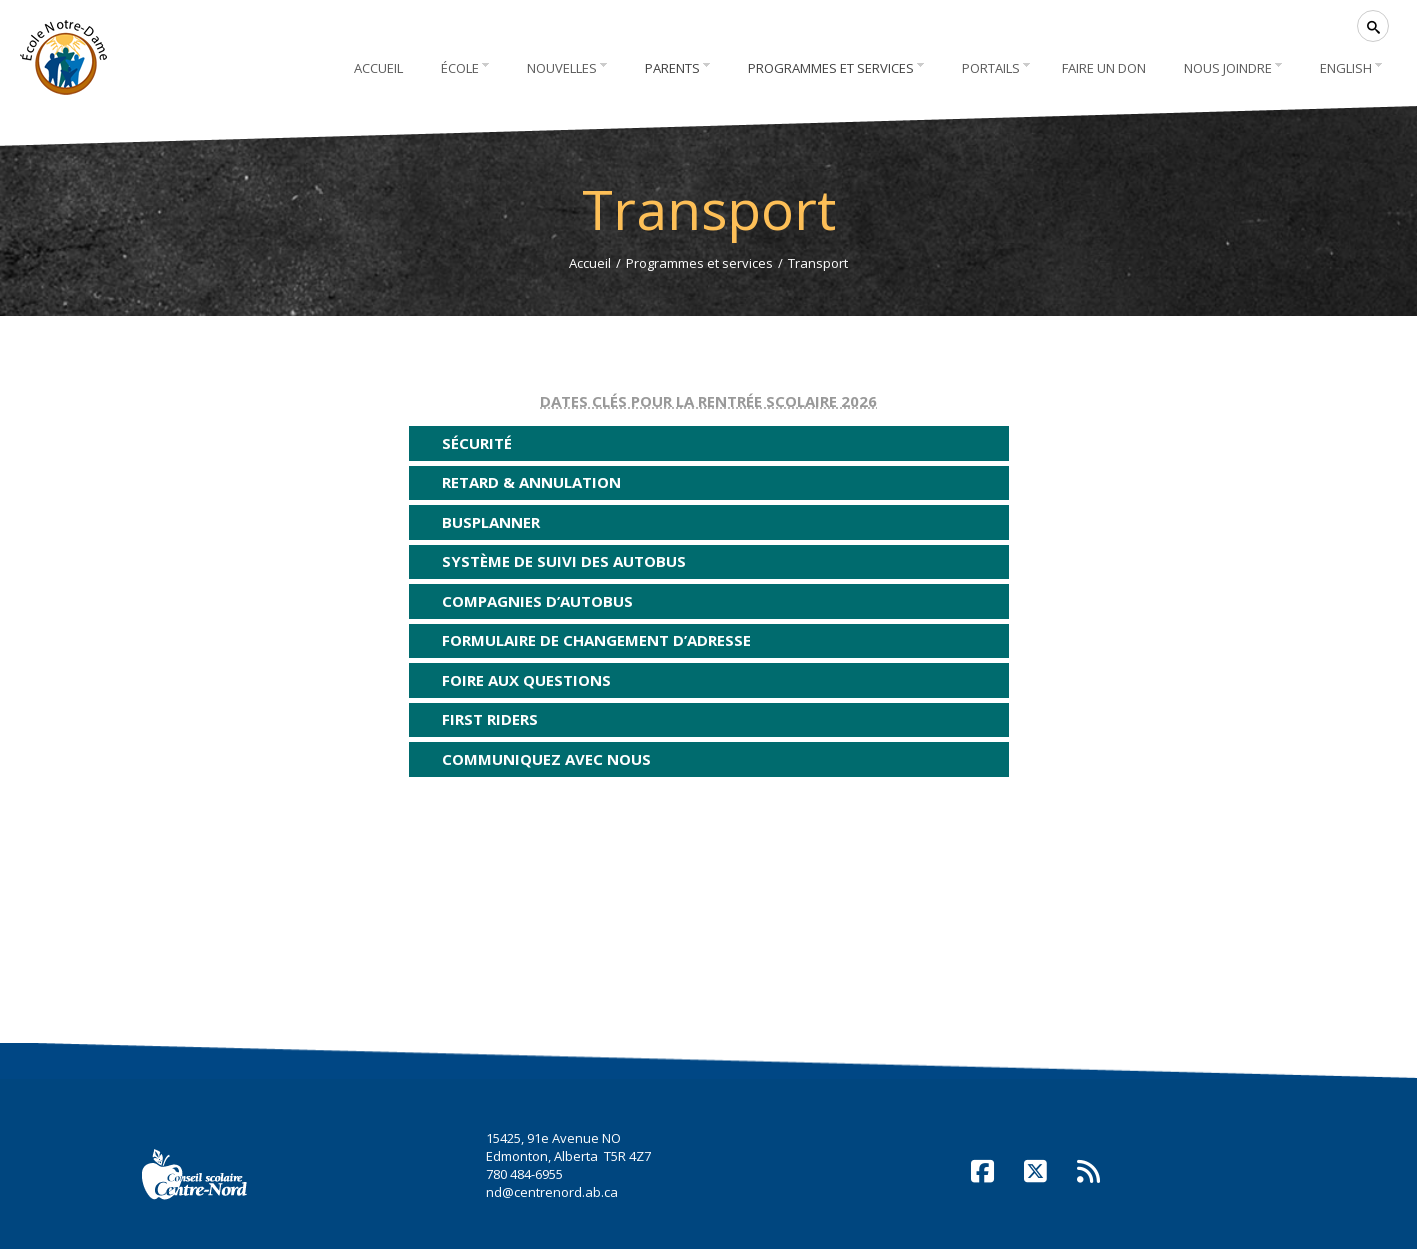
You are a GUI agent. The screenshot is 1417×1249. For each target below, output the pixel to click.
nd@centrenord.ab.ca (552, 1192)
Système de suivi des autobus (564, 561)
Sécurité (477, 443)
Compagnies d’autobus (537, 601)
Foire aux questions (526, 680)
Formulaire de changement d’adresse (596, 640)
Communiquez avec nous (546, 759)
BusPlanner (491, 522)
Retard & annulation (531, 482)
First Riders (490, 719)
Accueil (590, 263)
